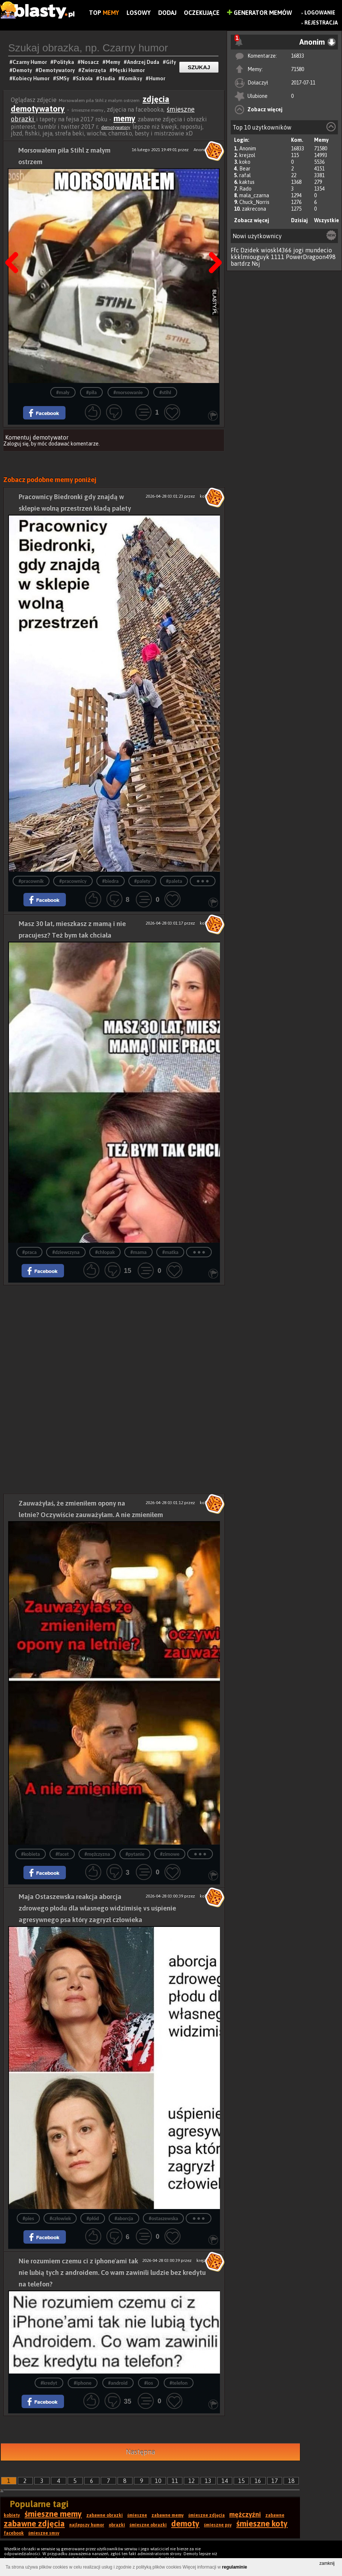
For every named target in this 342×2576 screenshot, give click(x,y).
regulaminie (234, 2567)
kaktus (247, 182)
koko (244, 162)
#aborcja (124, 2218)
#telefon (179, 2383)
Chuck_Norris (254, 202)
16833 (297, 56)
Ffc (235, 250)
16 (258, 2480)
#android (118, 2383)
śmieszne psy (218, 2525)
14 (224, 2480)
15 (241, 2480)
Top (104, 12)
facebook (14, 2533)
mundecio (318, 250)
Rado (245, 189)
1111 (277, 256)
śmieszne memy (53, 2514)
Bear (244, 169)
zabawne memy (167, 2515)
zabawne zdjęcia (34, 2523)
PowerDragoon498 (311, 256)
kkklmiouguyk (250, 256)
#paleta (174, 881)
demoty (185, 2523)
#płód (92, 2218)
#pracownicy (72, 881)
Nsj (256, 263)
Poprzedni (14, 243)
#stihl (165, 392)
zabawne (274, 2515)
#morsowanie (128, 392)
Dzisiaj (299, 220)
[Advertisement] (114, 1337)
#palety (142, 881)
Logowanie (319, 13)
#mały (63, 392)
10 (158, 2480)
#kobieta (30, 1854)
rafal (245, 175)
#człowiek (60, 2218)
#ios (148, 2383)
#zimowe (169, 1854)
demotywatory (115, 127)
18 (291, 2480)
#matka (170, 1252)
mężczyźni (245, 2514)
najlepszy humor (86, 2525)
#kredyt (49, 2383)
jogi (298, 250)
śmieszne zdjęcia (206, 2515)
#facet (62, 1854)
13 (208, 2480)
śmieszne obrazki (148, 2525)
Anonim (247, 148)
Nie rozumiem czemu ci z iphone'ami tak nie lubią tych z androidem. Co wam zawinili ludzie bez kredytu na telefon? (112, 2272)
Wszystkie (326, 220)
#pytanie (134, 1854)
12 (191, 2480)
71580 (297, 69)
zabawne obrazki (104, 2515)
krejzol (247, 155)
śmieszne (137, 2515)
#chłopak (105, 1252)
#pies (28, 2218)
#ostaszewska (163, 2218)
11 (175, 2480)
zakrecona (254, 209)
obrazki (117, 2525)
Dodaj (167, 12)
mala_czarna (254, 195)
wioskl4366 (276, 250)
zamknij (327, 2563)
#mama (138, 1252)
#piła (91, 392)
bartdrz (240, 263)
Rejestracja (321, 23)
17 (274, 2480)
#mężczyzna (97, 1854)
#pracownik (31, 881)
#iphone (83, 2383)
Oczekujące (202, 12)
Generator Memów (259, 12)
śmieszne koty (262, 2523)
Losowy (139, 12)
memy (124, 118)
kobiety (12, 2515)
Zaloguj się (16, 444)
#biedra (110, 881)
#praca (29, 1252)
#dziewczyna (65, 1252)
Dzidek (249, 250)
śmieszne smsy (44, 2533)
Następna (213, 243)
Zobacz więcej (264, 109)
